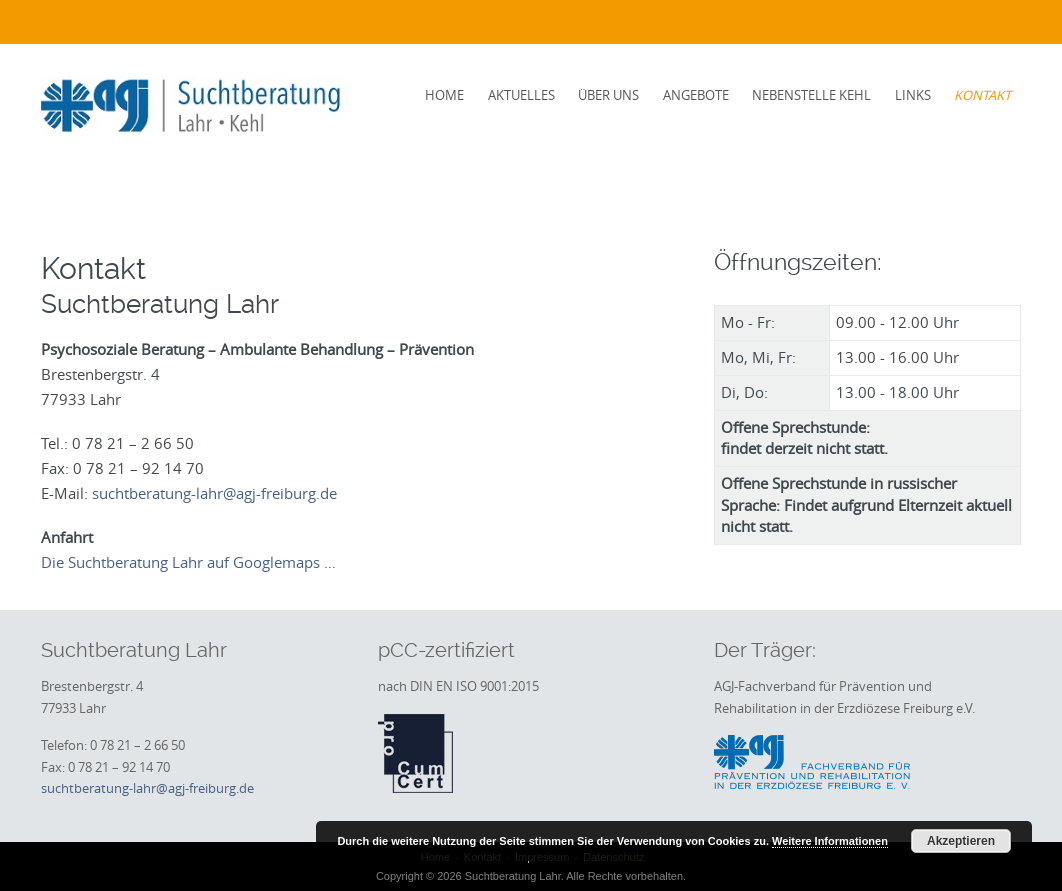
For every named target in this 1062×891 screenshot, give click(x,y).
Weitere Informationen (830, 841)
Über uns (608, 95)
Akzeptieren (961, 841)
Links (913, 95)
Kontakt (982, 95)
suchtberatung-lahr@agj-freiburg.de (214, 493)
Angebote (696, 95)
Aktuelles (521, 95)
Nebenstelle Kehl (811, 95)
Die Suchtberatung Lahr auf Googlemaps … (188, 562)
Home (444, 95)
